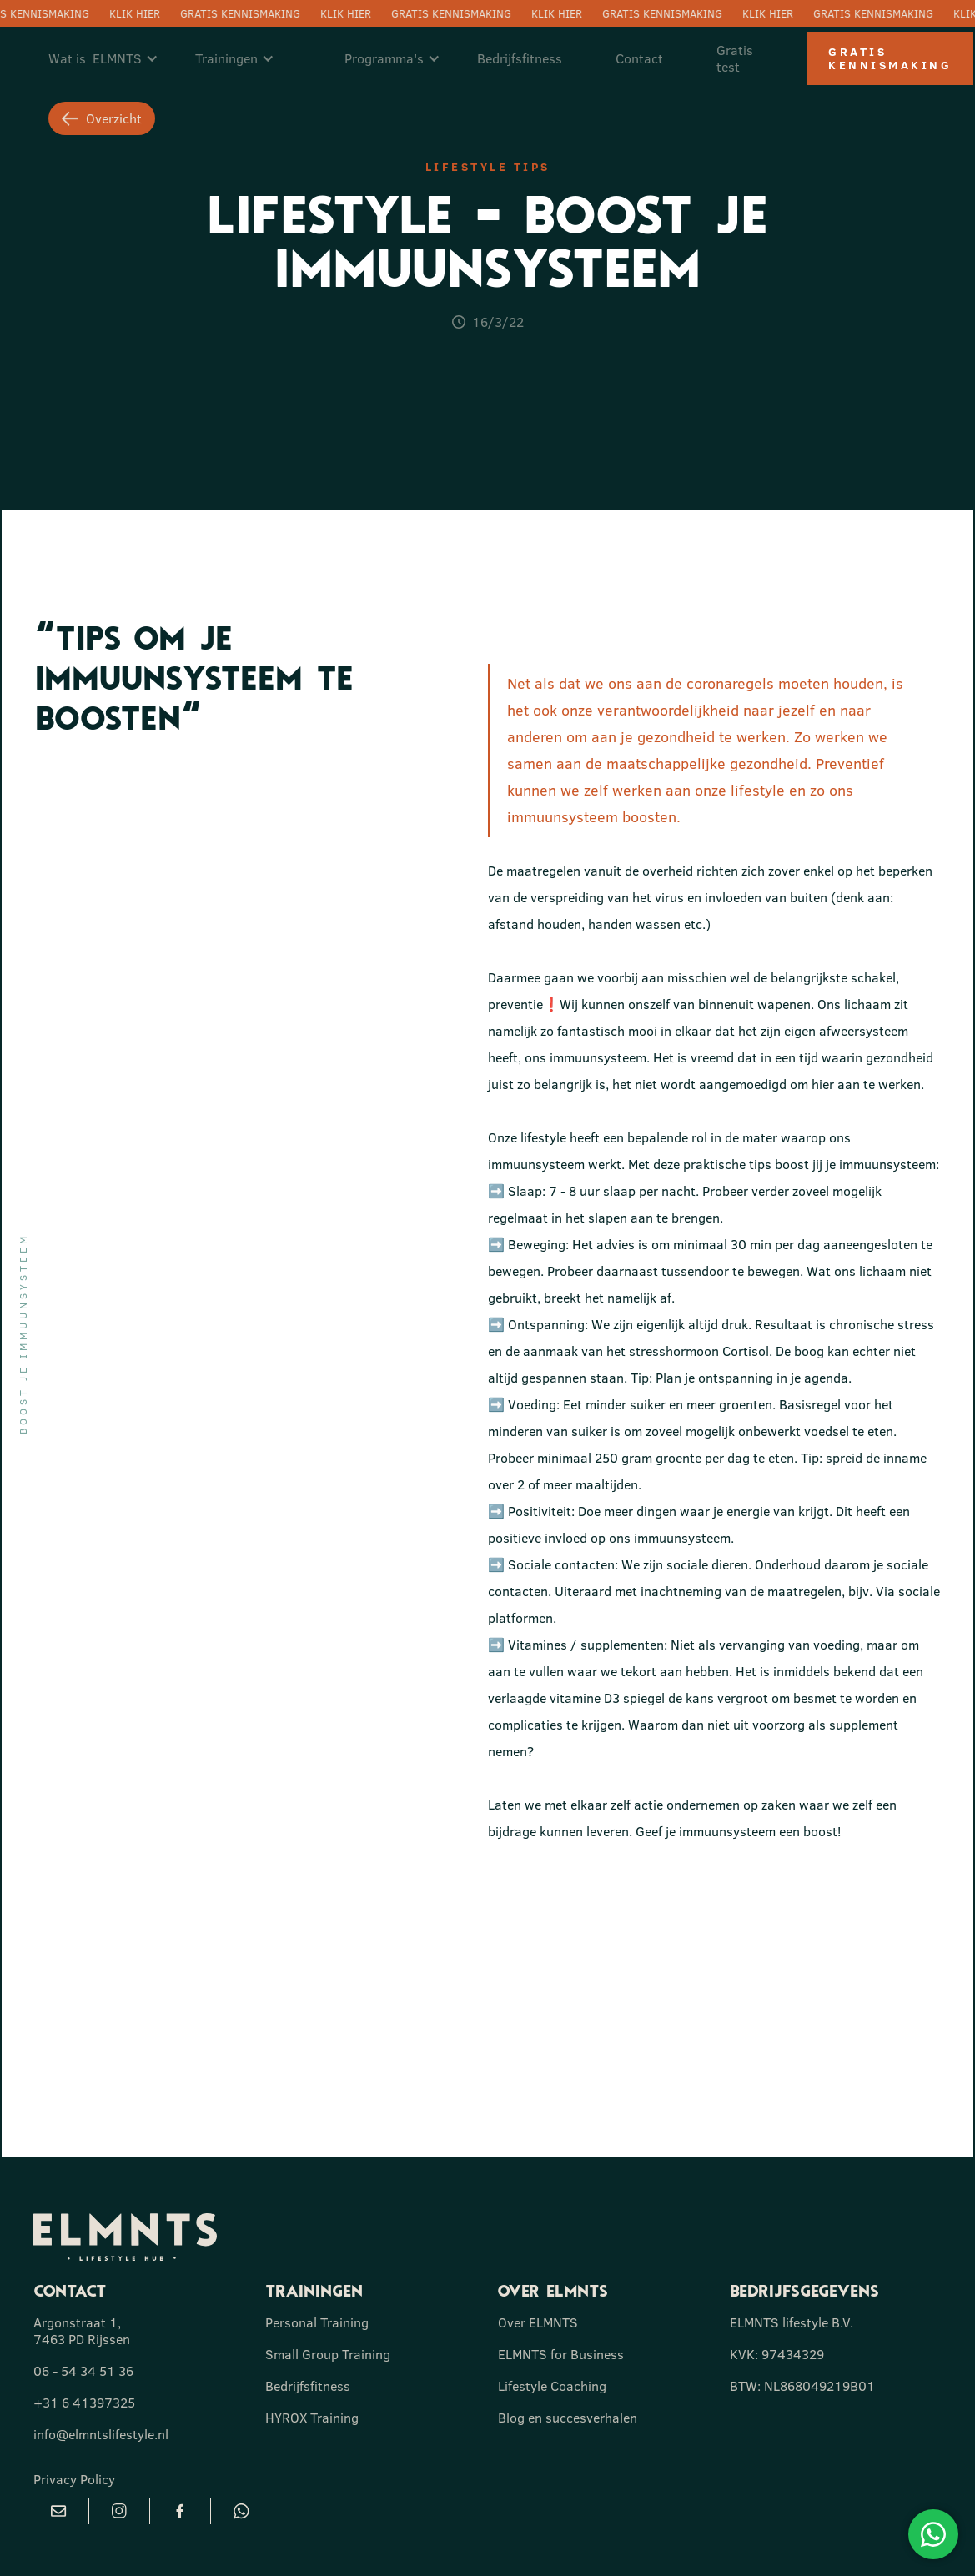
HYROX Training (312, 2417)
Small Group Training (327, 2354)
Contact (639, 58)
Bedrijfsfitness (519, 58)
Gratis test (734, 58)
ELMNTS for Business (561, 2354)
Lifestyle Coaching (552, 2386)
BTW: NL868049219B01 (802, 2386)
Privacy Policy (74, 2479)
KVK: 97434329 (777, 2354)
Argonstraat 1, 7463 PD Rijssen (81, 2331)
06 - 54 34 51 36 (83, 2371)
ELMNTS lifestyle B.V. (791, 2322)
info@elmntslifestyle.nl (100, 2434)
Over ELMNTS (538, 2322)
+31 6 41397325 (84, 2402)
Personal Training (317, 2322)
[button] (111, 58)
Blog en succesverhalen (567, 2417)
